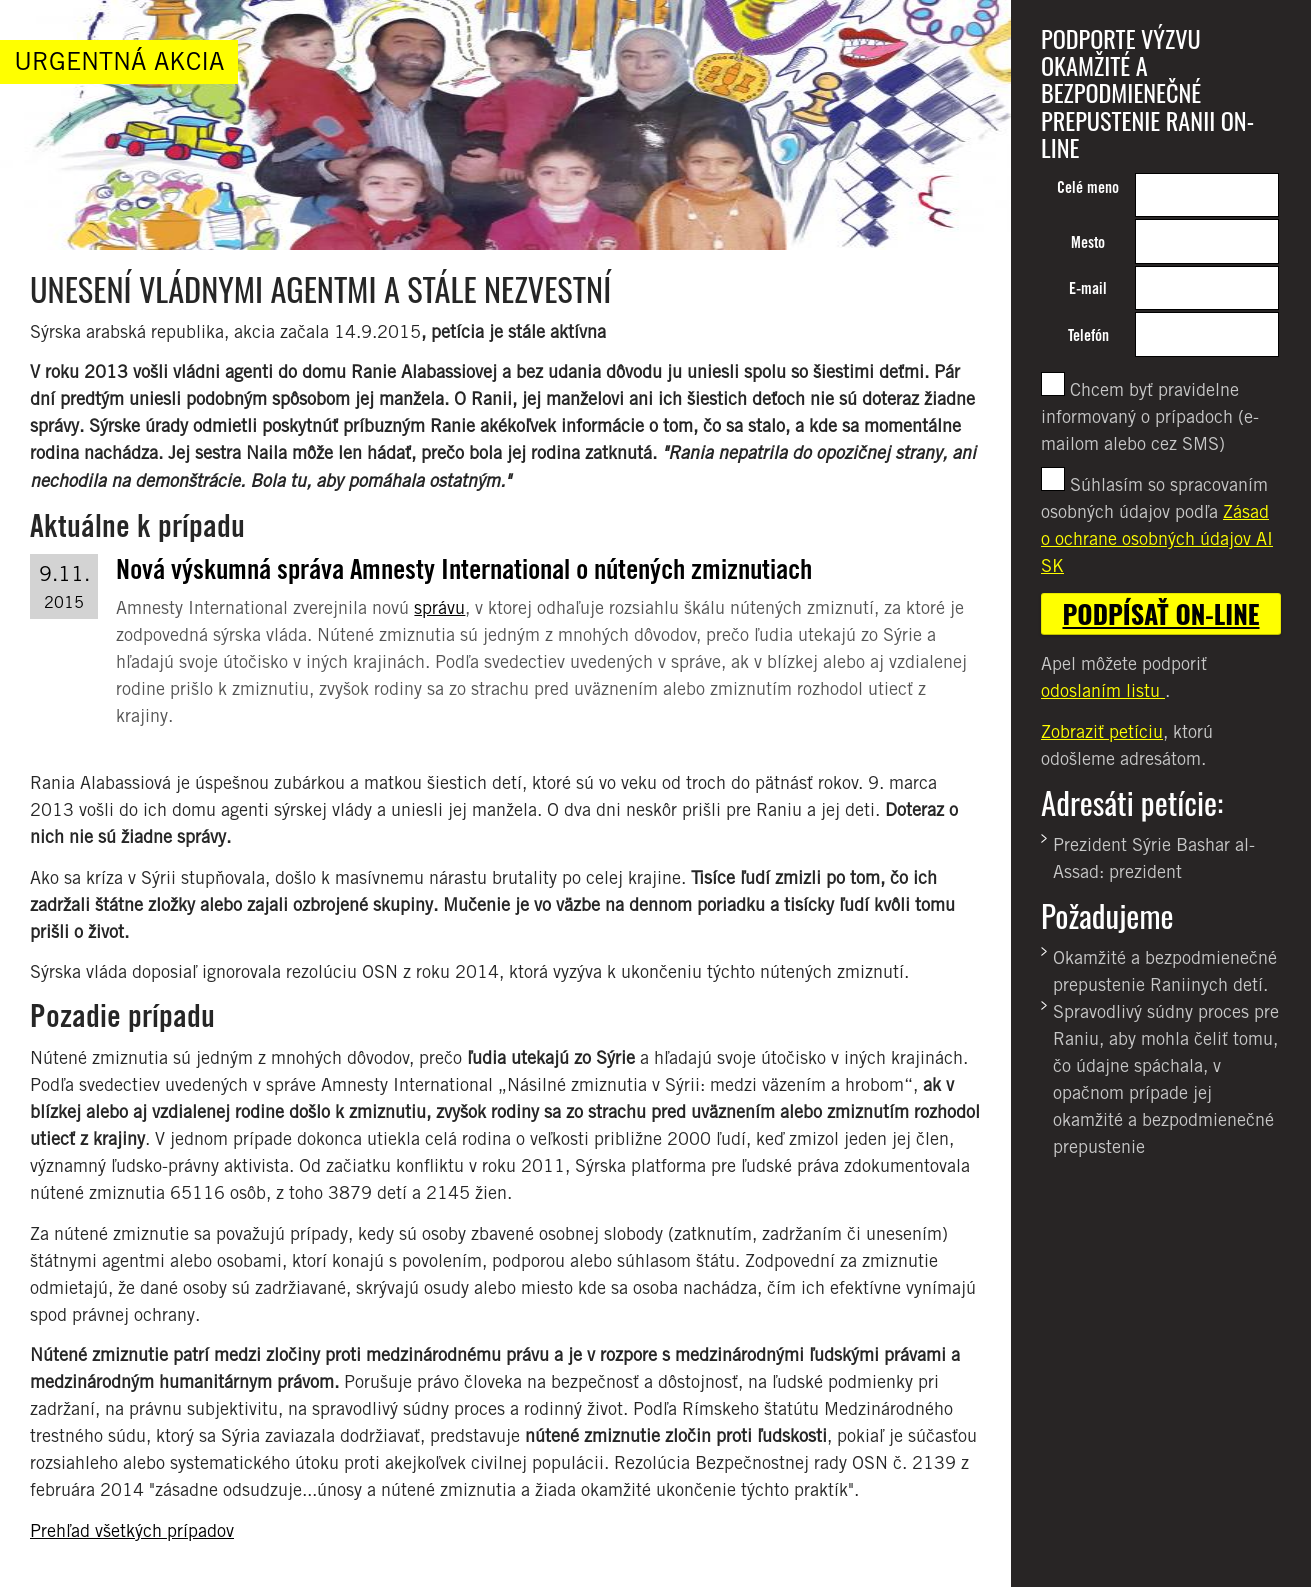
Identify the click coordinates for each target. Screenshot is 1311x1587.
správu (439, 607)
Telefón (1088, 335)
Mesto (1088, 242)
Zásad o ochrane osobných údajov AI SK (1157, 538)
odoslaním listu (1103, 690)
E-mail (1088, 288)
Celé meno (1088, 187)
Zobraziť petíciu (1102, 731)
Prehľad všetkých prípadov (132, 1530)
